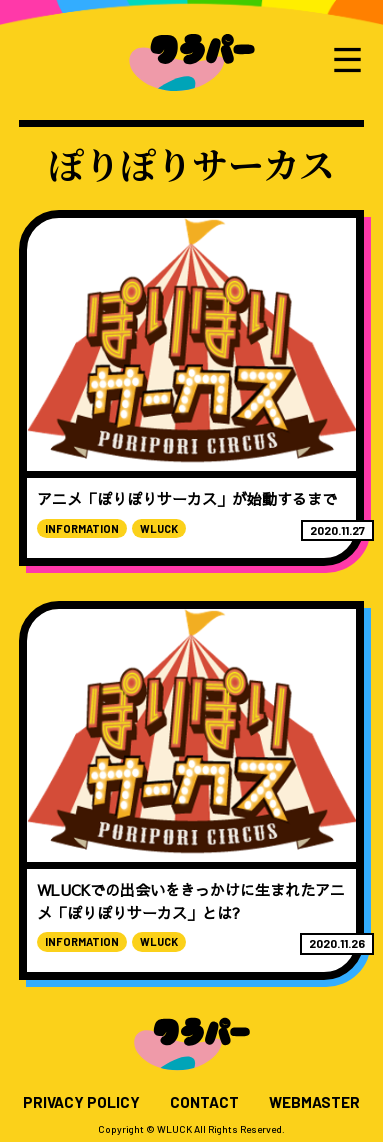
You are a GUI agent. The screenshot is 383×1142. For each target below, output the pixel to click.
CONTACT (204, 1102)
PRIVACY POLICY (81, 1102)
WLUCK (159, 528)
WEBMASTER (314, 1102)
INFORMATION (82, 528)
